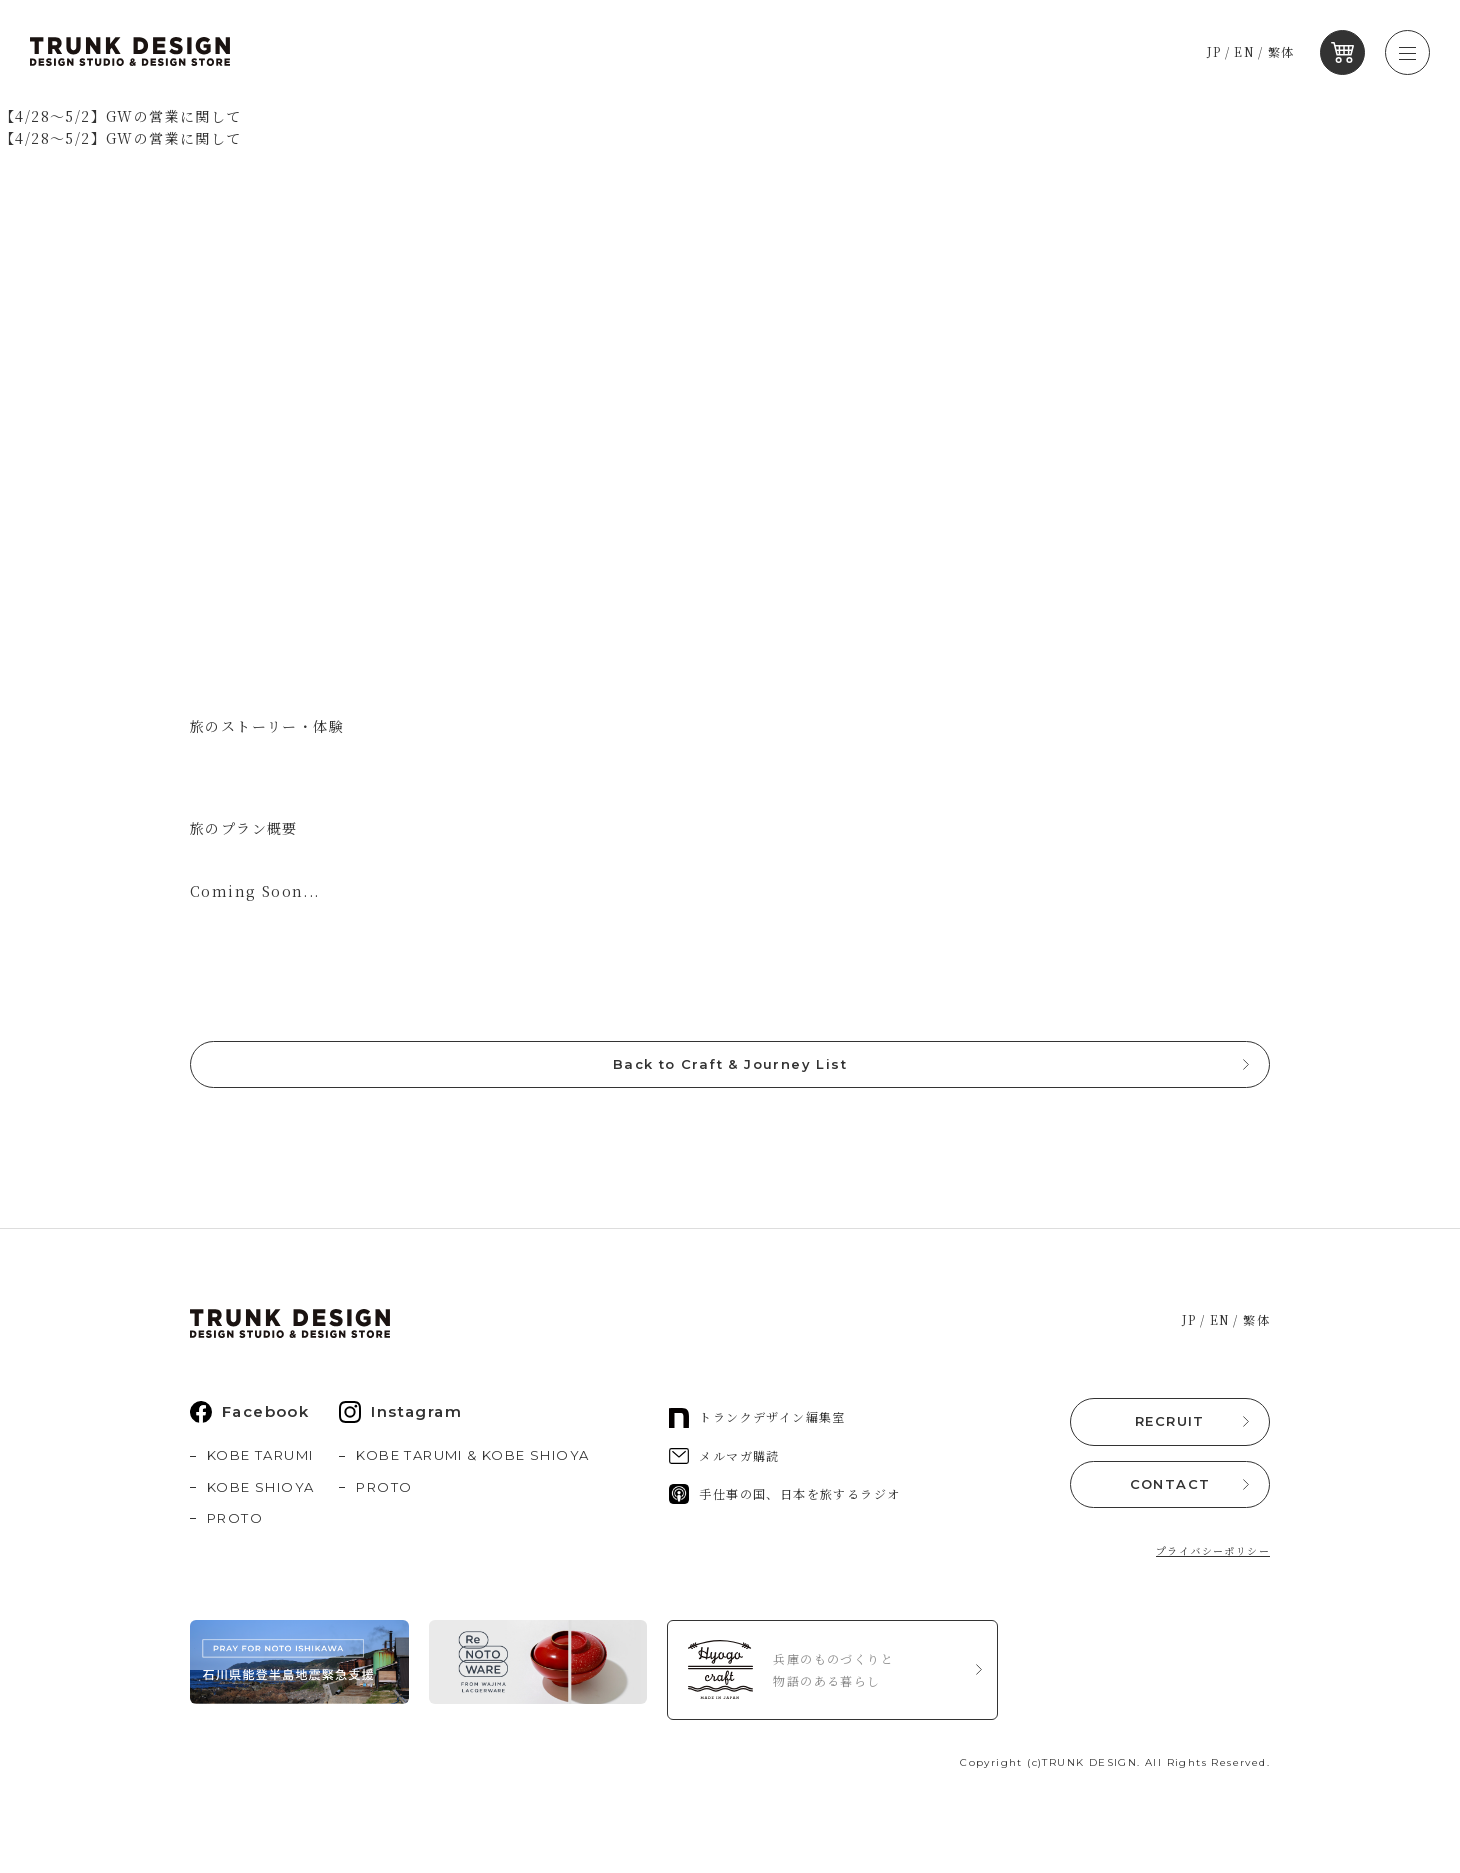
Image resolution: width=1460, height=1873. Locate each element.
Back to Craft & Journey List (730, 1074)
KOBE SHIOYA (260, 1495)
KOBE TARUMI (260, 1464)
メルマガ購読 (724, 1464)
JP (1219, 52)
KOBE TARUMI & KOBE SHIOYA (472, 1464)
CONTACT (1170, 1489)
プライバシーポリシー (1213, 1555)
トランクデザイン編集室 (757, 1426)
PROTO (235, 1527)
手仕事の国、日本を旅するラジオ (784, 1503)
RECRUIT (1170, 1429)
